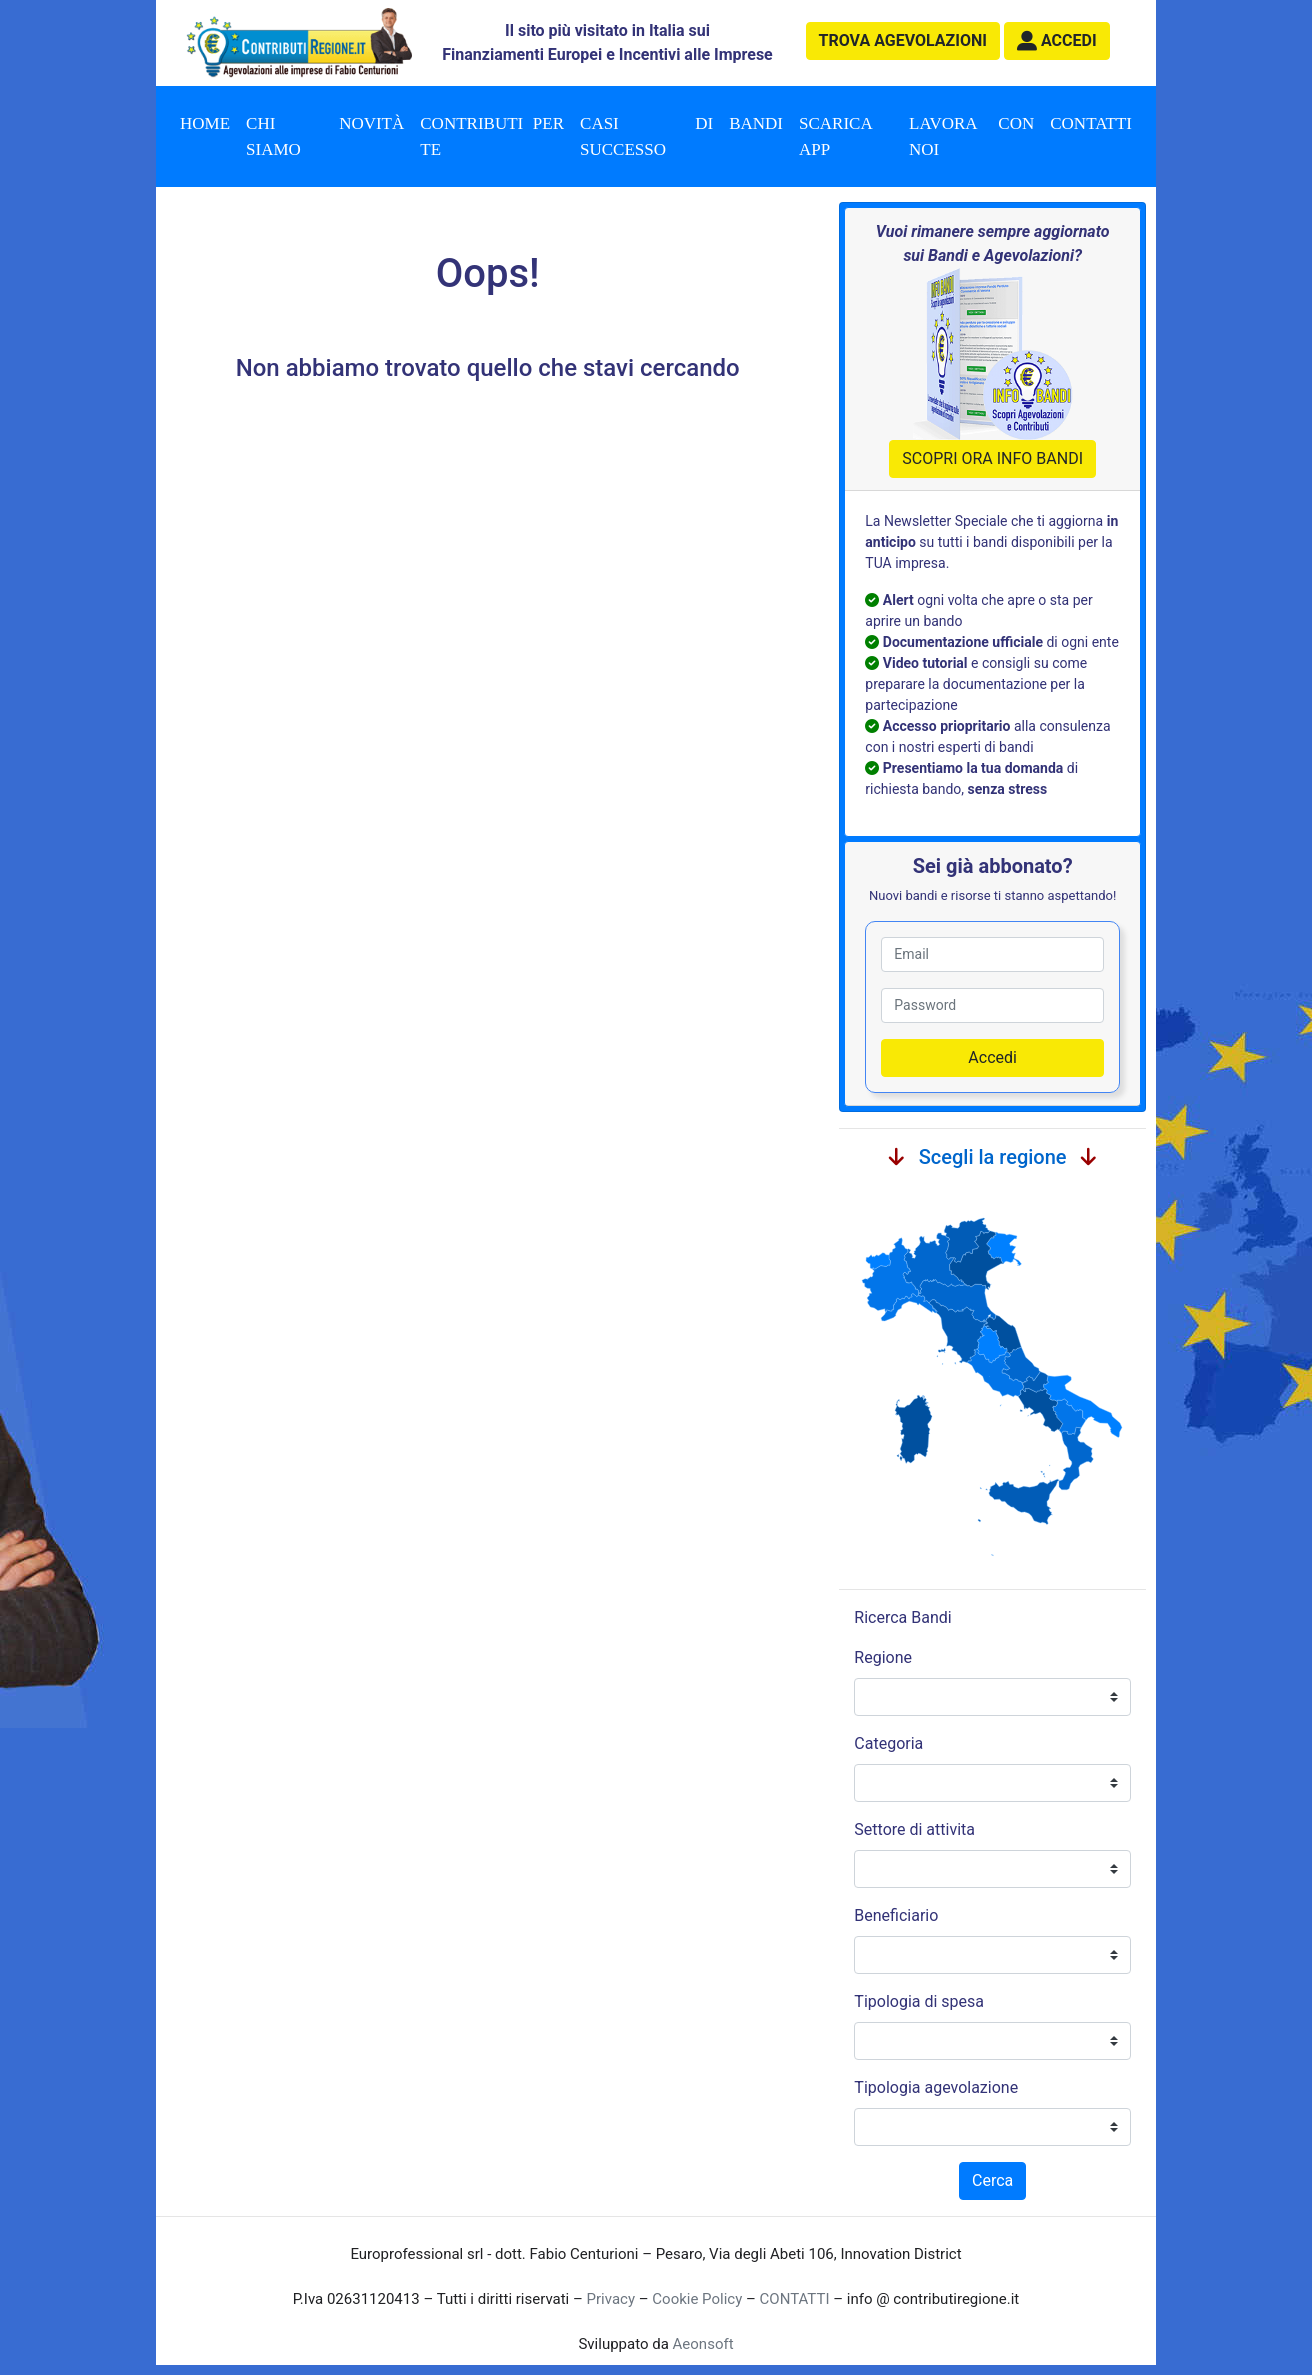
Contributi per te (492, 136)
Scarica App (836, 136)
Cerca (992, 2180)
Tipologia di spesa (919, 2001)
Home (205, 123)
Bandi (756, 123)
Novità (371, 123)
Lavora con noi (971, 136)
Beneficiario (896, 1915)
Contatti (1091, 123)
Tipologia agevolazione (936, 2087)
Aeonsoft (703, 2344)
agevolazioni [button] (903, 40)
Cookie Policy (697, 2299)
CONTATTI (795, 2299)
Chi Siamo (273, 136)
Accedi (992, 1057)
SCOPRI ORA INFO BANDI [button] (992, 458)
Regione (883, 1657)
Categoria (888, 1743)
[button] (1057, 41)
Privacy (611, 2299)
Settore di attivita (914, 1829)
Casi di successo (646, 136)
